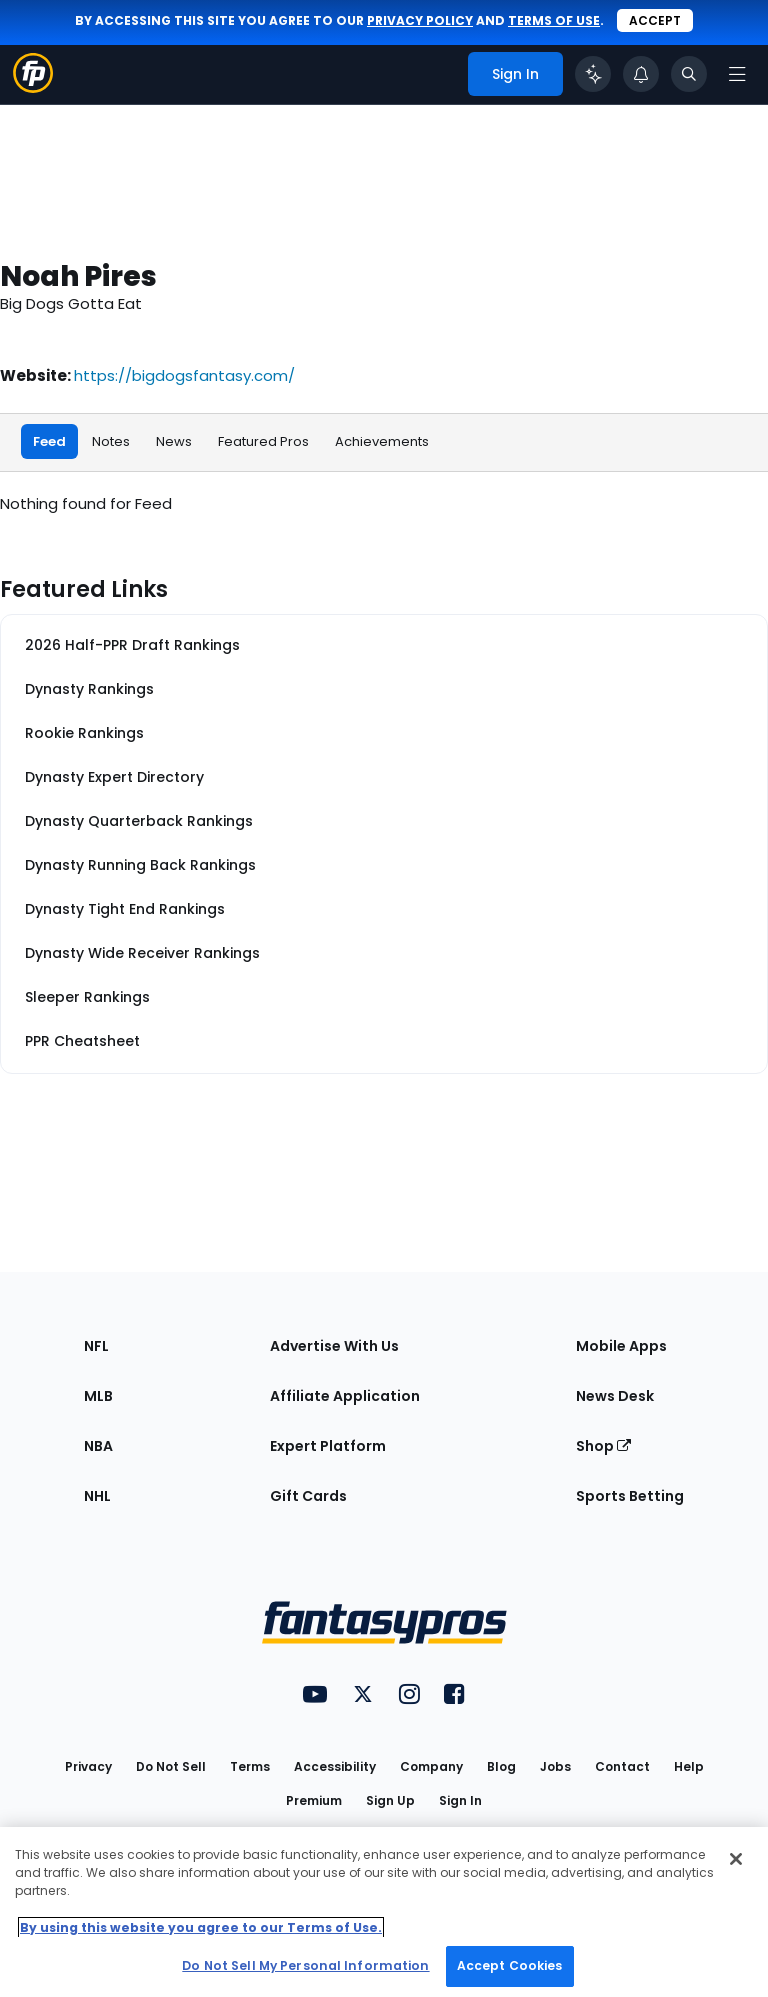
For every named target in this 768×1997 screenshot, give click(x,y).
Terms (250, 1766)
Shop (603, 1446)
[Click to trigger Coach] (593, 74)
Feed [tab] (49, 441)
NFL (96, 1346)
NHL (97, 1496)
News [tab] (174, 441)
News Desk (615, 1396)
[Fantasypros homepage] (33, 87)
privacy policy (420, 20)
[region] (384, 1912)
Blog (501, 1766)
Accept (655, 20)
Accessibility (335, 1766)
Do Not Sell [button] (171, 1766)
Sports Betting (630, 1496)
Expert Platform (328, 1446)
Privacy (88, 1766)
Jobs (555, 1766)
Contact (622, 1766)
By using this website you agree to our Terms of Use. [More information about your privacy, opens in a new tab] (201, 1927)
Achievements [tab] (382, 441)
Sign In (460, 1800)
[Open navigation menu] (737, 74)
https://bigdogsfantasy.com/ (184, 375)
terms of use (554, 20)
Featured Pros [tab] (263, 441)
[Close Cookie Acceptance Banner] (736, 1859)
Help (689, 1766)
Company (431, 1766)
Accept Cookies (510, 1965)
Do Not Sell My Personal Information (305, 1965)
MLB (98, 1396)
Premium (314, 1800)
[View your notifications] (641, 74)
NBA (98, 1446)
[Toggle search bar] (689, 74)
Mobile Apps (621, 1346)
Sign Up (390, 1800)
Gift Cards (308, 1496)
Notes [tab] (111, 441)
